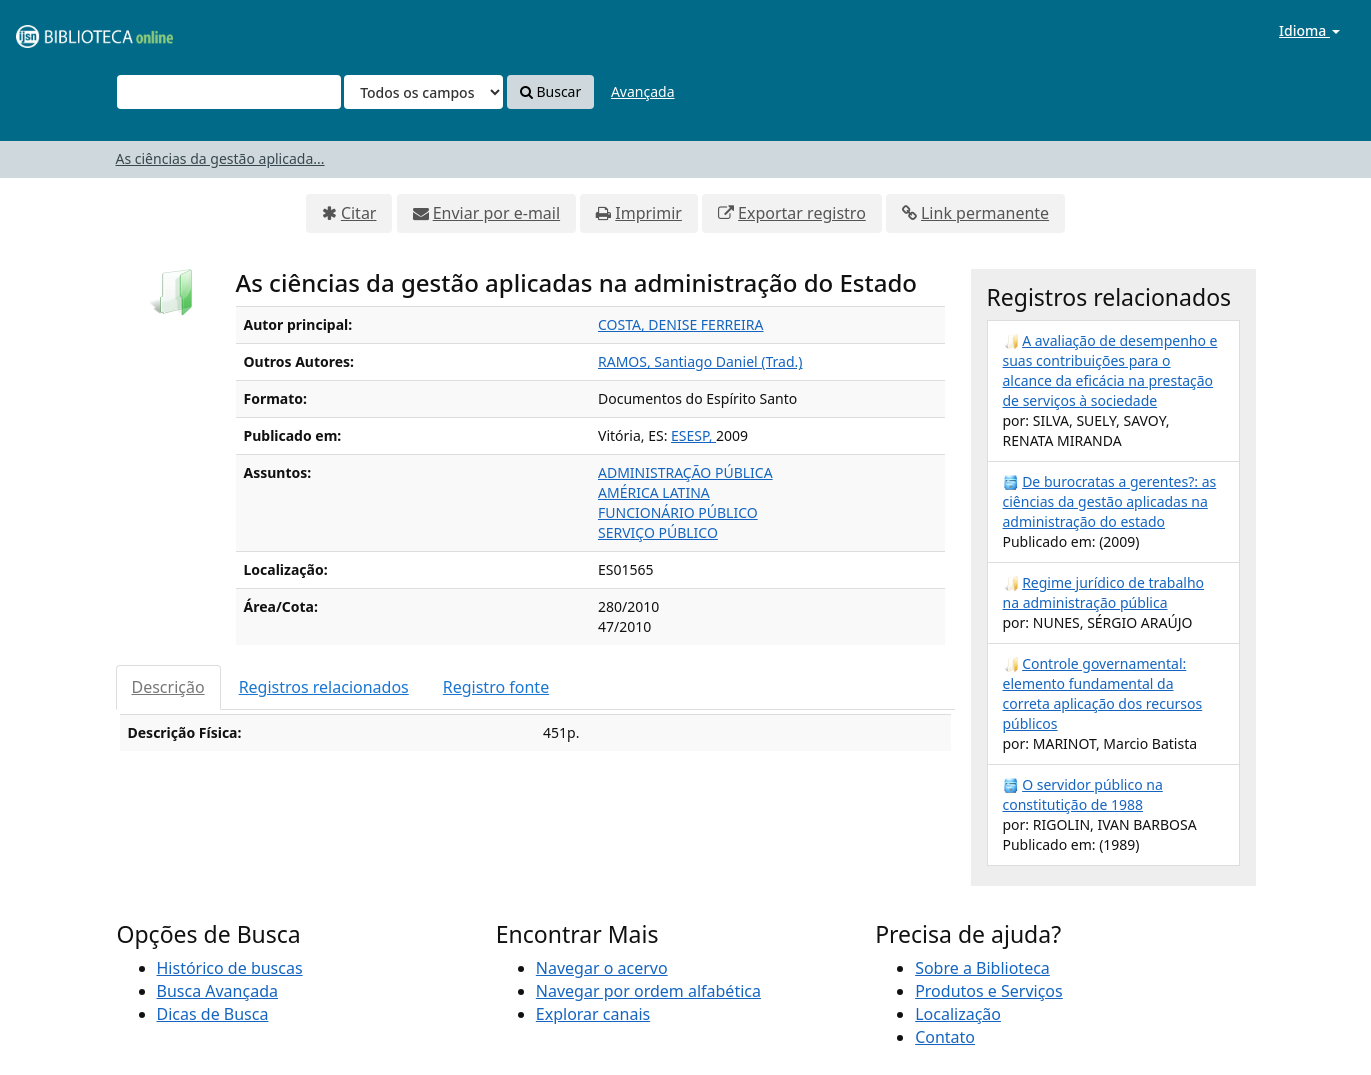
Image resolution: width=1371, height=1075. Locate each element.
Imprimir (648, 213)
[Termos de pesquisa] (229, 92)
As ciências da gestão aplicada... (220, 158)
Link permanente (985, 213)
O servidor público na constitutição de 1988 (1083, 794)
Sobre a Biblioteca (982, 968)
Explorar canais (593, 1014)
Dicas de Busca (213, 1014)
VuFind (64, 30)
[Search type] (423, 92)
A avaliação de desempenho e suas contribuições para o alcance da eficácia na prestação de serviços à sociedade (1110, 370)
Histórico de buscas (230, 968)
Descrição (168, 687)
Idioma (1309, 30)
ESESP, (693, 435)
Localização (958, 1014)
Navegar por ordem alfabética (648, 991)
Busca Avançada (217, 991)
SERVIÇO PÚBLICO (658, 532)
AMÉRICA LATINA (654, 492)
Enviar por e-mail (496, 213)
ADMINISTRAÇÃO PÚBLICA (685, 472)
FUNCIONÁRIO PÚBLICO (678, 512)
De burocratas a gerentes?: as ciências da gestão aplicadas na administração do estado (1110, 501)
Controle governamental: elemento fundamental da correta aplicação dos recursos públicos (1103, 693)
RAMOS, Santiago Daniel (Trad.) (700, 361)
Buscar (550, 91)
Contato (945, 1037)
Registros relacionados (324, 687)
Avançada (643, 91)
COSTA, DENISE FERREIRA (680, 324)
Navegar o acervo (602, 968)
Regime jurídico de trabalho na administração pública (1104, 592)
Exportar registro (802, 213)
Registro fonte (496, 687)
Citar (359, 213)
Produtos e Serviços (989, 991)
